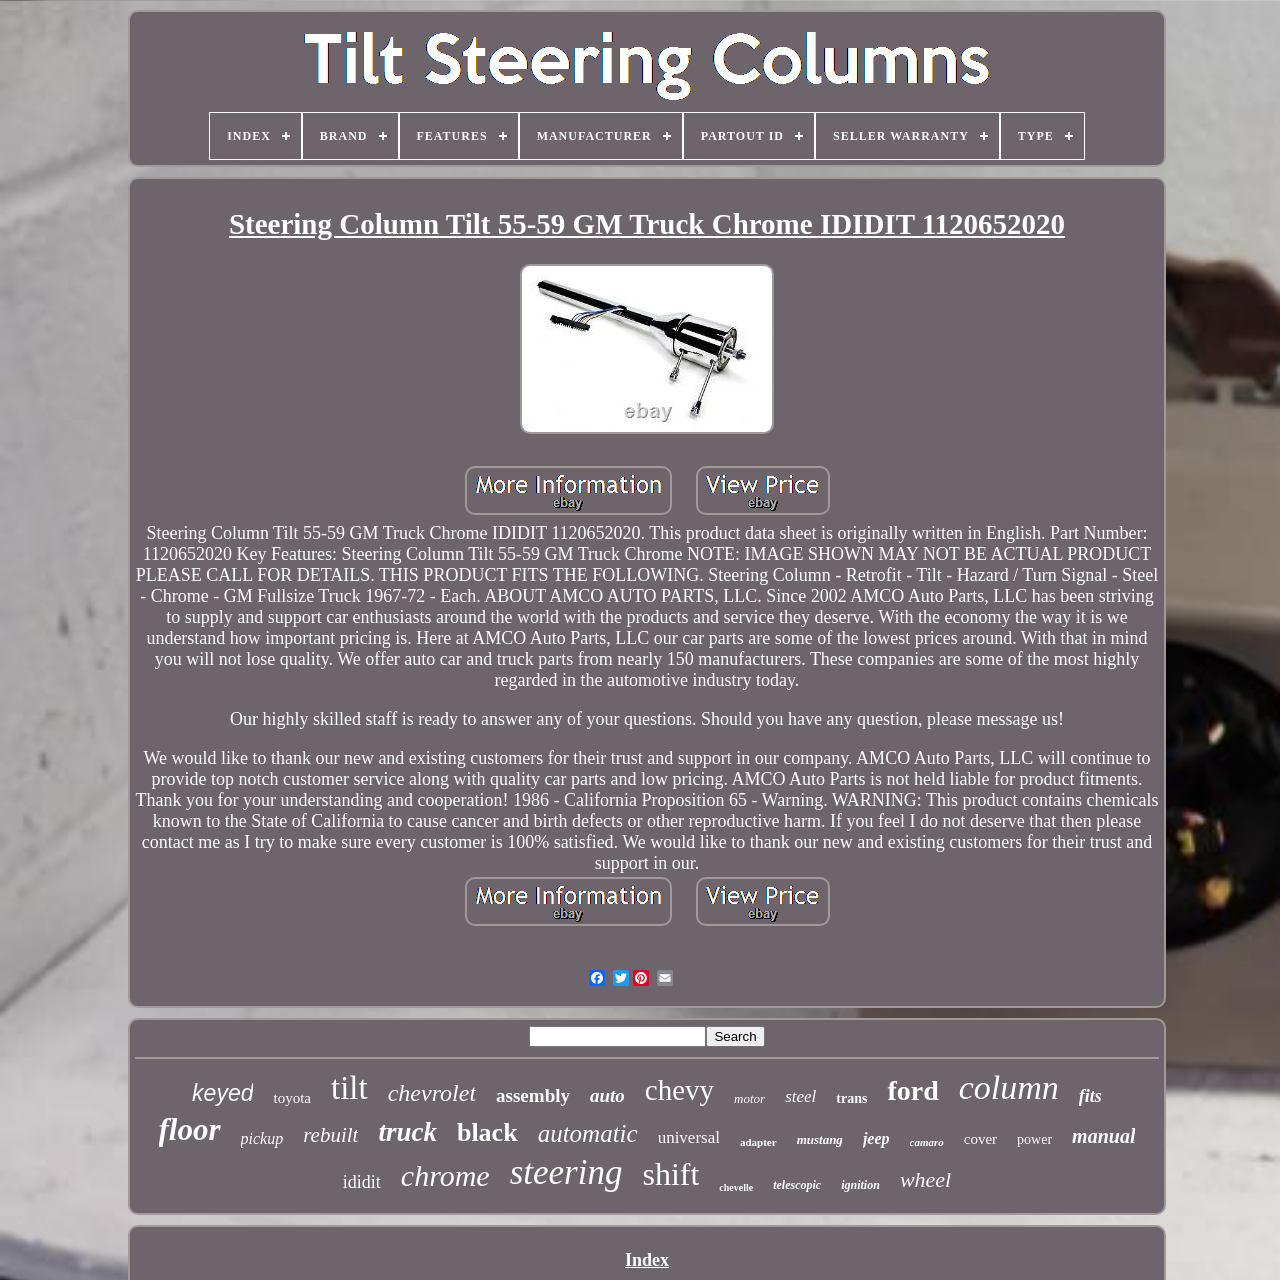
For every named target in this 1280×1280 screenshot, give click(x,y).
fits (1090, 1096)
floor (190, 1129)
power (1034, 1139)
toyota (292, 1098)
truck (407, 1132)
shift (670, 1174)
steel (800, 1096)
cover (980, 1139)
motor (749, 1098)
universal (689, 1137)
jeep (876, 1138)
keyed (222, 1093)
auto (607, 1095)
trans (851, 1098)
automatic (588, 1133)
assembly (533, 1095)
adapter (758, 1142)
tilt (349, 1088)
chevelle (736, 1187)
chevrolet (432, 1093)
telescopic (797, 1185)
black (487, 1132)
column (1009, 1087)
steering (566, 1172)
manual (1103, 1136)
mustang (820, 1139)
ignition (860, 1185)
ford (912, 1090)
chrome (445, 1175)
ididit (362, 1182)
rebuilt (330, 1135)
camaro (927, 1142)
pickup (262, 1138)
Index (647, 1260)
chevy (679, 1090)
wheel (925, 1179)
